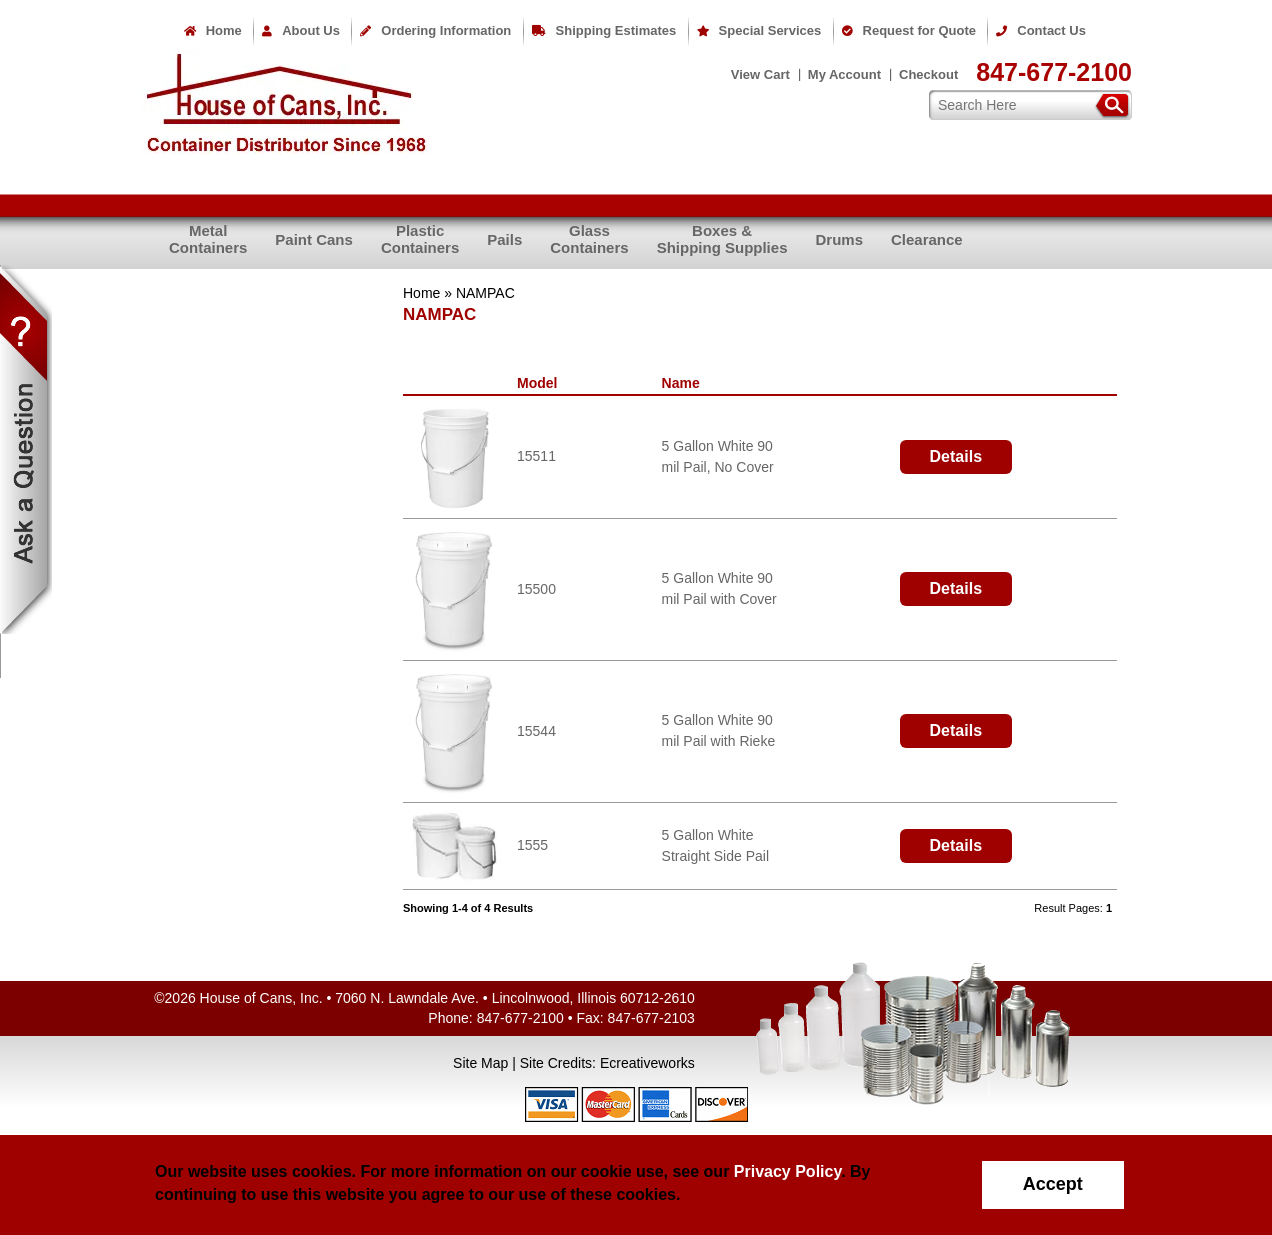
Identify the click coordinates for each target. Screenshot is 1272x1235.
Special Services (759, 30)
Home (213, 30)
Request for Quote (909, 30)
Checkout (928, 74)
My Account (844, 74)
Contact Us (1041, 30)
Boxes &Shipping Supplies (722, 239)
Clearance (927, 239)
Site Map (480, 1063)
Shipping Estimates (604, 30)
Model (541, 383)
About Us (301, 30)
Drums (839, 239)
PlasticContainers (420, 239)
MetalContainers (208, 239)
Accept (1053, 1184)
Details (956, 456)
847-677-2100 (1054, 72)
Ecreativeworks (647, 1063)
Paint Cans (314, 239)
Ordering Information (435, 30)
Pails (504, 239)
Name (685, 383)
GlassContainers (589, 239)
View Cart (760, 74)
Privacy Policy (787, 1171)
